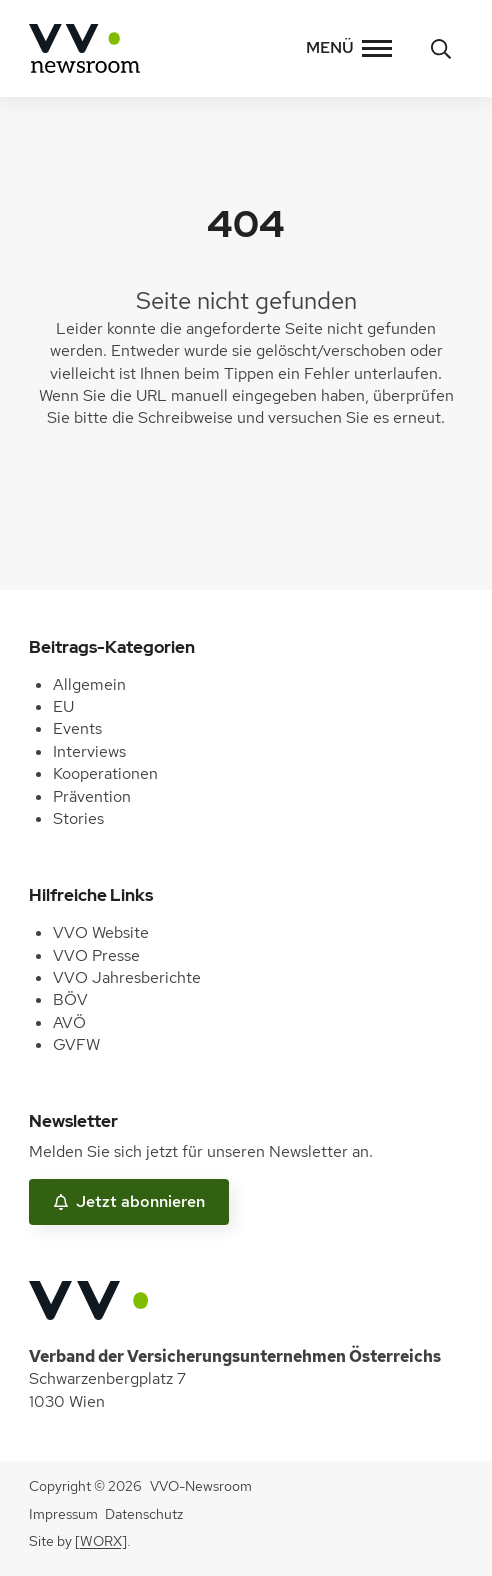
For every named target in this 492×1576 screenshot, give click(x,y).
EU (63, 706)
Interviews (89, 751)
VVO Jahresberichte (127, 977)
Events (77, 728)
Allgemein (89, 684)
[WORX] (101, 1541)
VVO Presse (96, 955)
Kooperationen (105, 773)
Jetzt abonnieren (129, 1201)
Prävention (92, 796)
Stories (78, 818)
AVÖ (69, 1022)
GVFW (76, 1044)
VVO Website (101, 932)
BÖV (70, 999)
